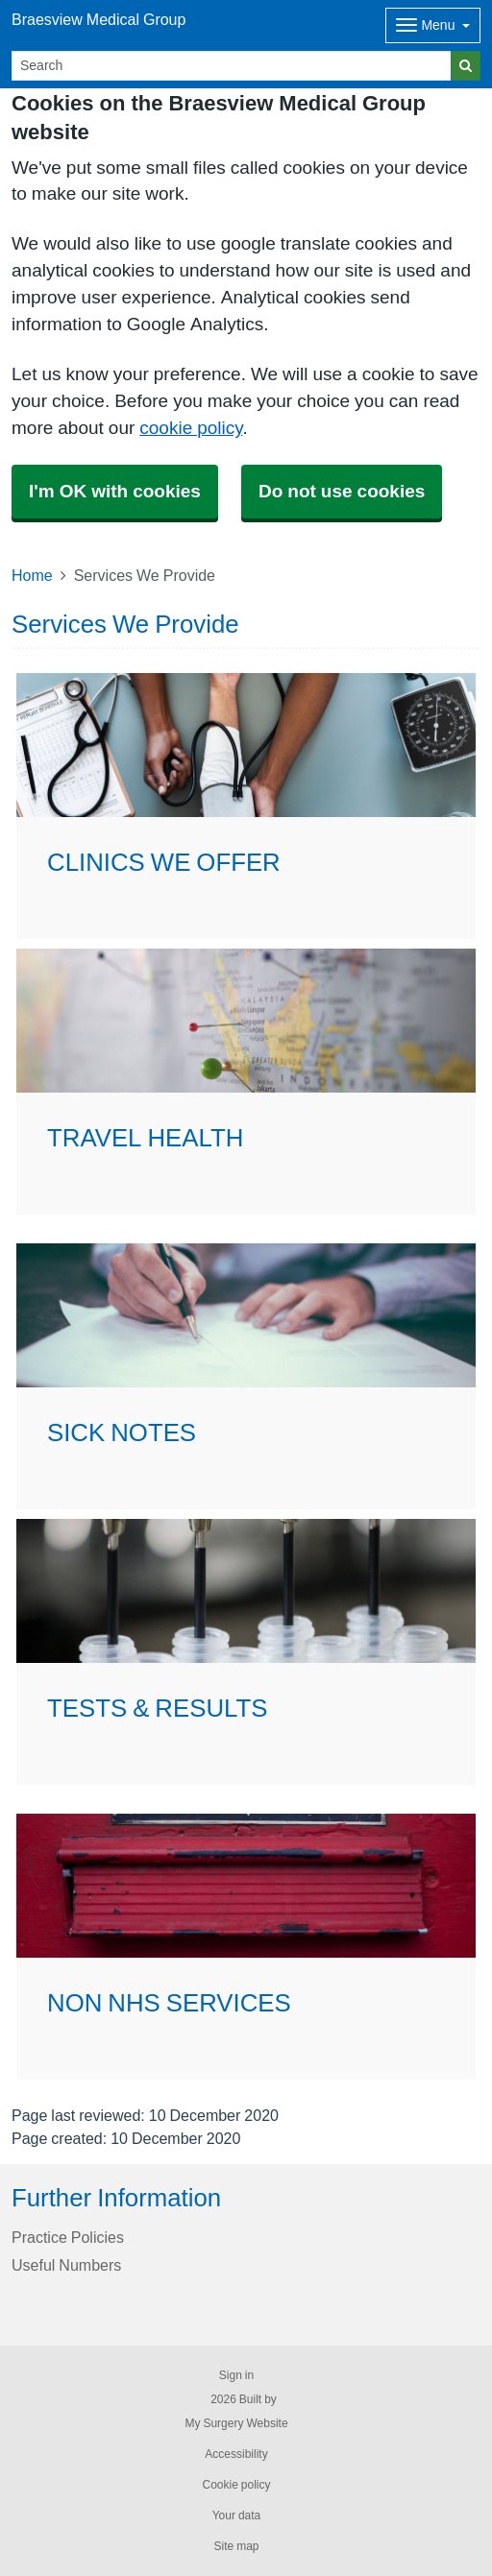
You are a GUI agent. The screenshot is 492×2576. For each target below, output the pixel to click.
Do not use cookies (341, 491)
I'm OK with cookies (115, 491)
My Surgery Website (235, 2423)
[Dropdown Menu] (432, 25)
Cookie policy (236, 2485)
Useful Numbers (66, 2265)
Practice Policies (68, 2237)
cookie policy (190, 428)
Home (32, 575)
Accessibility (236, 2454)
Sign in (236, 2375)
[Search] (232, 66)
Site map (235, 2546)
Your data (236, 2515)
